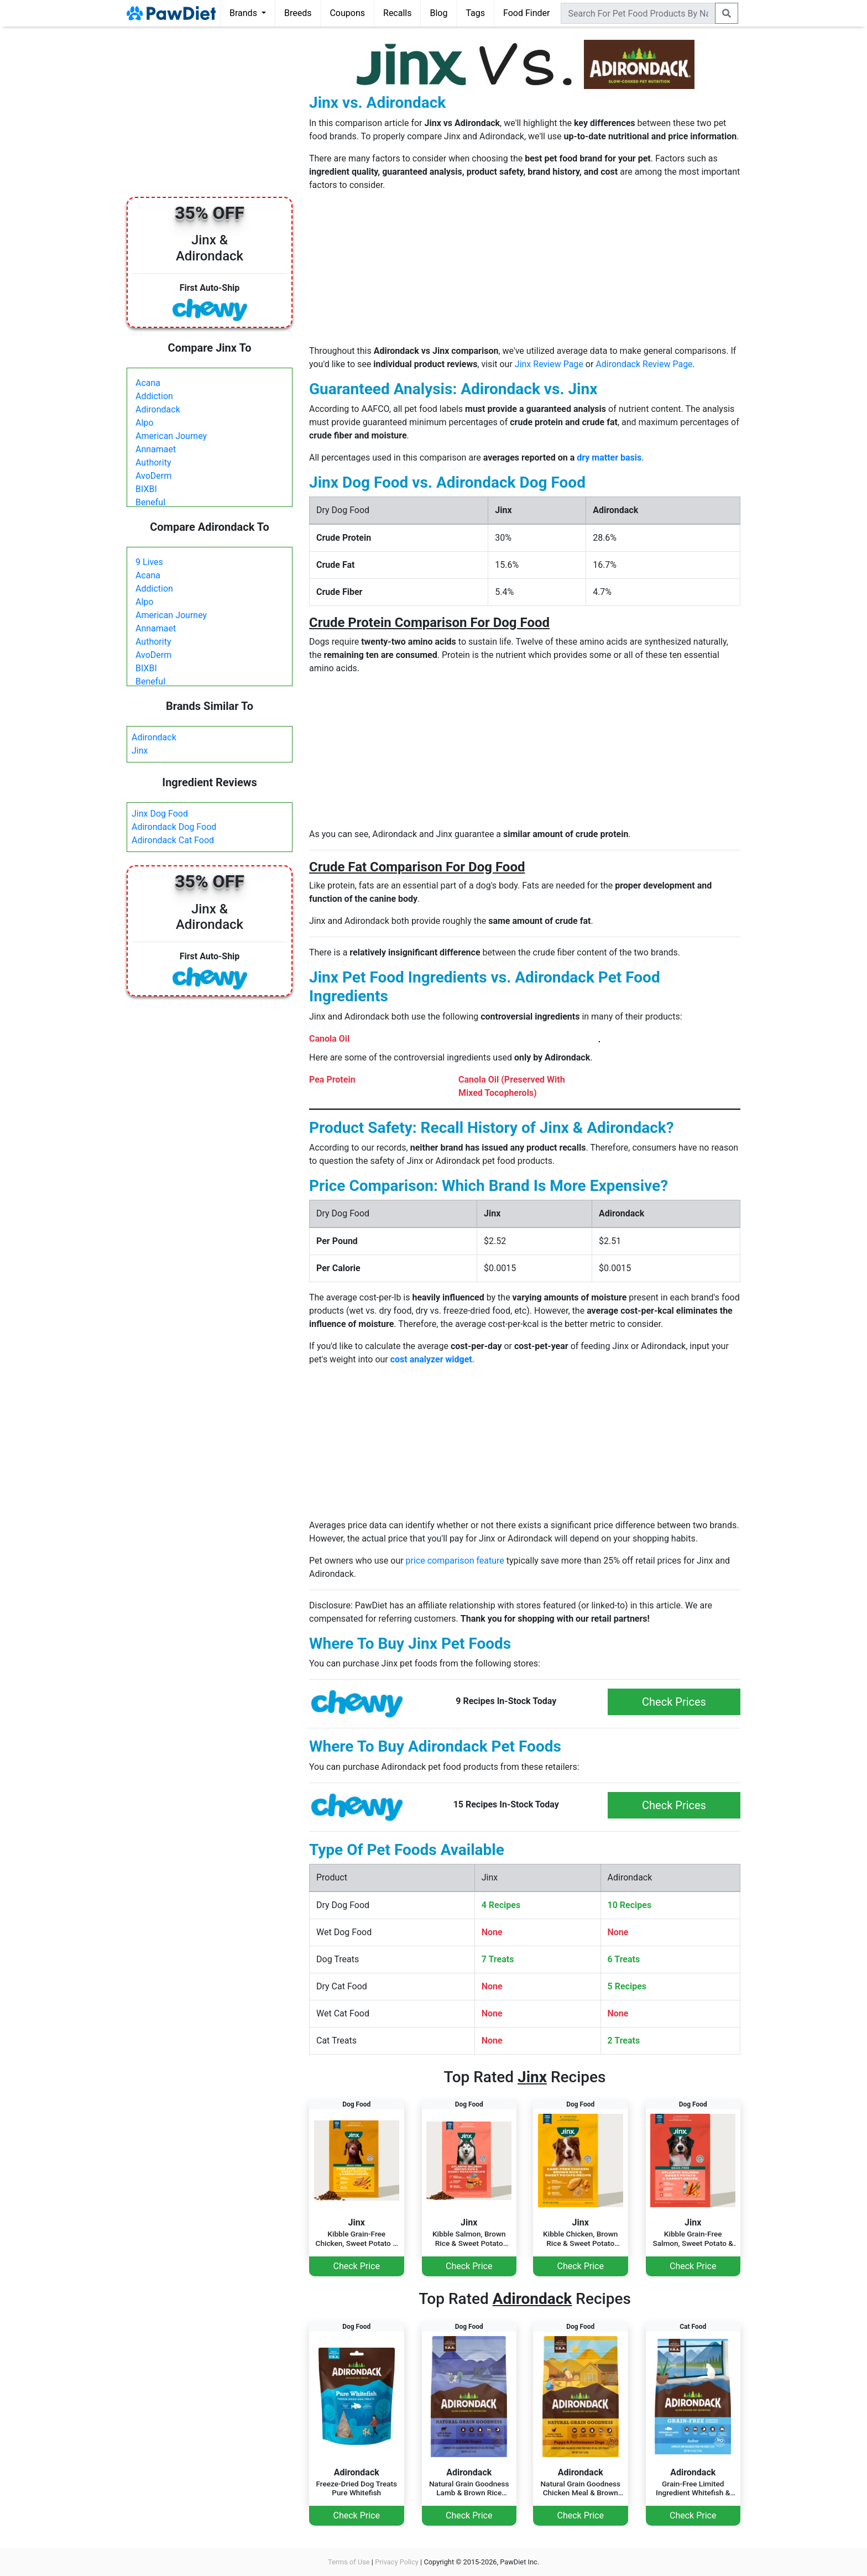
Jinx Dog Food (160, 813)
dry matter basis (609, 457)
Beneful (150, 502)
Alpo (144, 422)
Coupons (347, 13)
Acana (147, 383)
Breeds (298, 13)
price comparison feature (455, 1560)
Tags (475, 13)
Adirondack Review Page (644, 364)
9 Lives (149, 562)
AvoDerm (153, 476)
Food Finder (526, 13)
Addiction (154, 396)
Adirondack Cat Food (173, 840)
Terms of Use (349, 2562)
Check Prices (674, 1701)
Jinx (140, 750)
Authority (153, 462)
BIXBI (146, 489)
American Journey (171, 436)
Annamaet (155, 449)
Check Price (356, 2266)
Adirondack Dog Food (174, 827)
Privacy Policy (397, 2562)
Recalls (397, 13)
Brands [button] (244, 13)
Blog (438, 13)
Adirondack (157, 409)
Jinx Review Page (549, 364)
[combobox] (638, 13)
